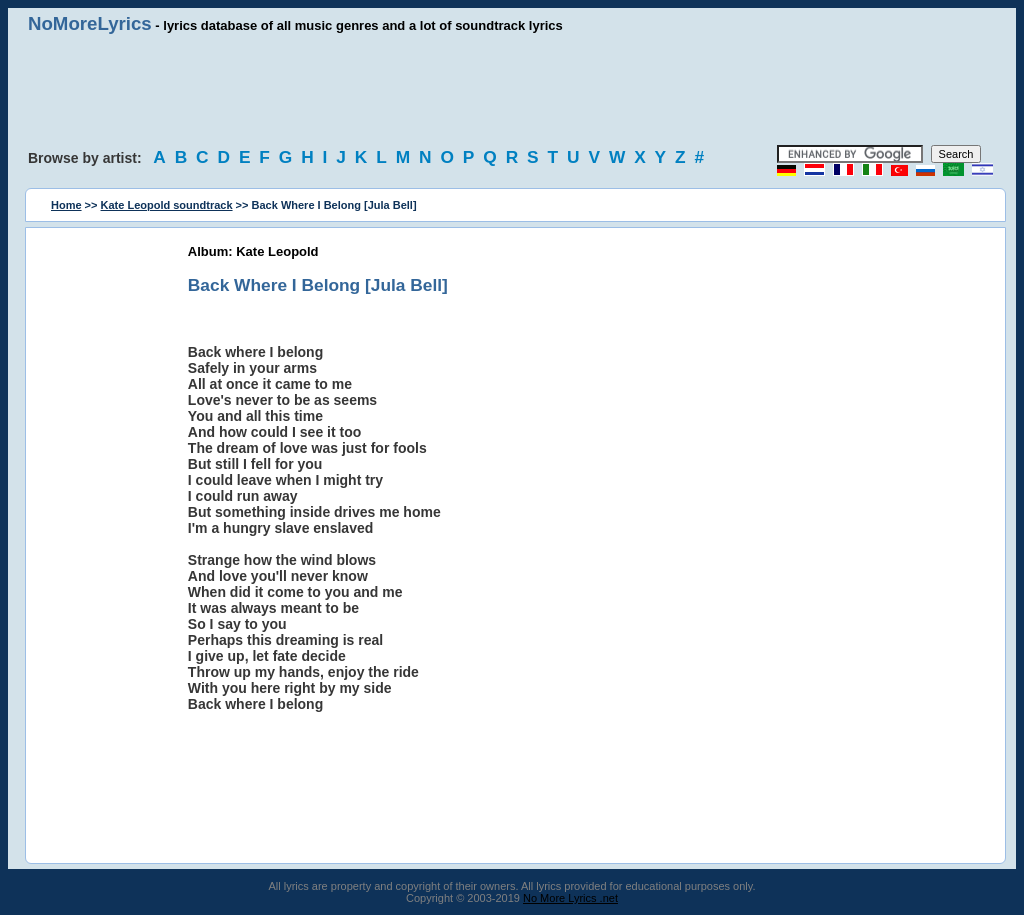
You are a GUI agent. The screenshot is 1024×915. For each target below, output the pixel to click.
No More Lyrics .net (570, 898)
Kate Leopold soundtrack (167, 205)
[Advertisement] (512, 90)
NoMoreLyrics (90, 23)
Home (66, 205)
